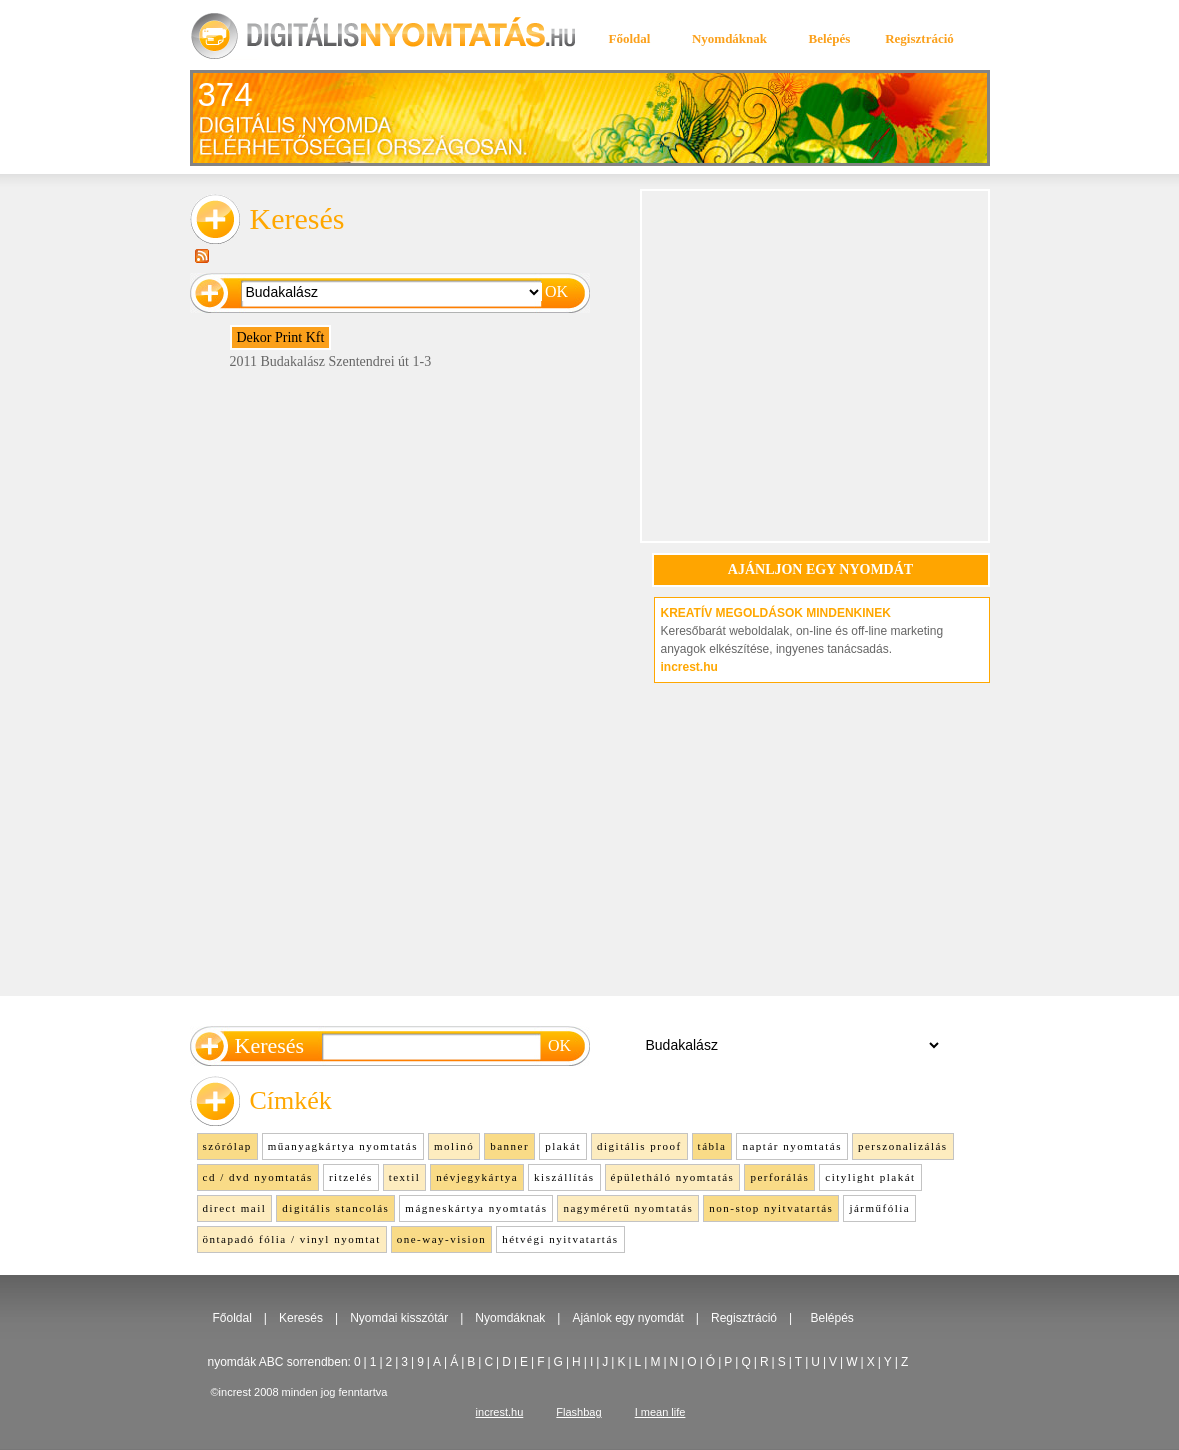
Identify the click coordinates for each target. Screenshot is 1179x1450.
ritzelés (351, 1177)
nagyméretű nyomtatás (628, 1208)
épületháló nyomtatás (673, 1177)
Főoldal (630, 38)
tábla (712, 1146)
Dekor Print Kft (281, 337)
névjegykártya (477, 1177)
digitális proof (639, 1146)
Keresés (301, 1318)
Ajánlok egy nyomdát (627, 1318)
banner (509, 1146)
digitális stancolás (335, 1208)
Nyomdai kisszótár (399, 1318)
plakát (563, 1146)
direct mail (235, 1208)
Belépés (830, 38)
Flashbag (578, 1412)
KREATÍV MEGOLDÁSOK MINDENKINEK (776, 613)
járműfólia (879, 1208)
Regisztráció (919, 38)
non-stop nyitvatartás (771, 1208)
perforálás (779, 1177)
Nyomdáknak (729, 38)
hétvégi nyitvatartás (560, 1239)
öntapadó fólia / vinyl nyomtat (292, 1239)
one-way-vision (441, 1239)
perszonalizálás (903, 1146)
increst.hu (689, 667)
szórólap (227, 1146)
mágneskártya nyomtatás (476, 1208)
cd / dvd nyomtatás (258, 1177)
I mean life (660, 1412)
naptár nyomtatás (791, 1146)
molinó (454, 1146)
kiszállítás (564, 1177)
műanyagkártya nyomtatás (343, 1146)
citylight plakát (870, 1177)
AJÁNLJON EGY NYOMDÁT (820, 569)
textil (405, 1177)
